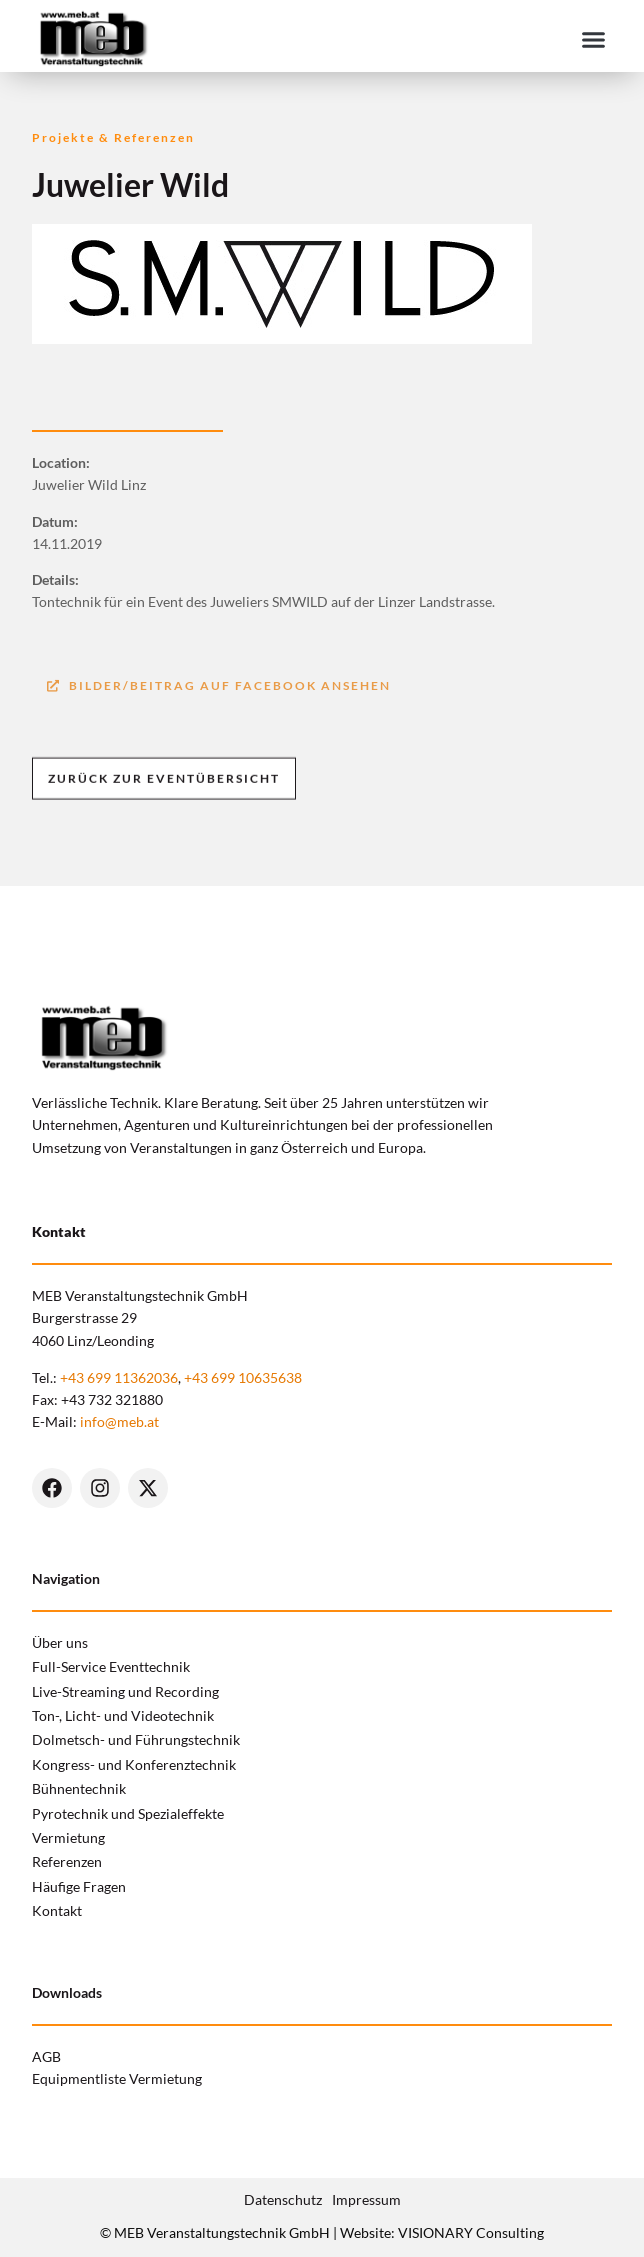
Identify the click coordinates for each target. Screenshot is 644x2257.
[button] (593, 39)
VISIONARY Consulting (471, 2232)
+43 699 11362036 (119, 1377)
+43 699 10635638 (243, 1377)
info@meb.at (119, 1421)
